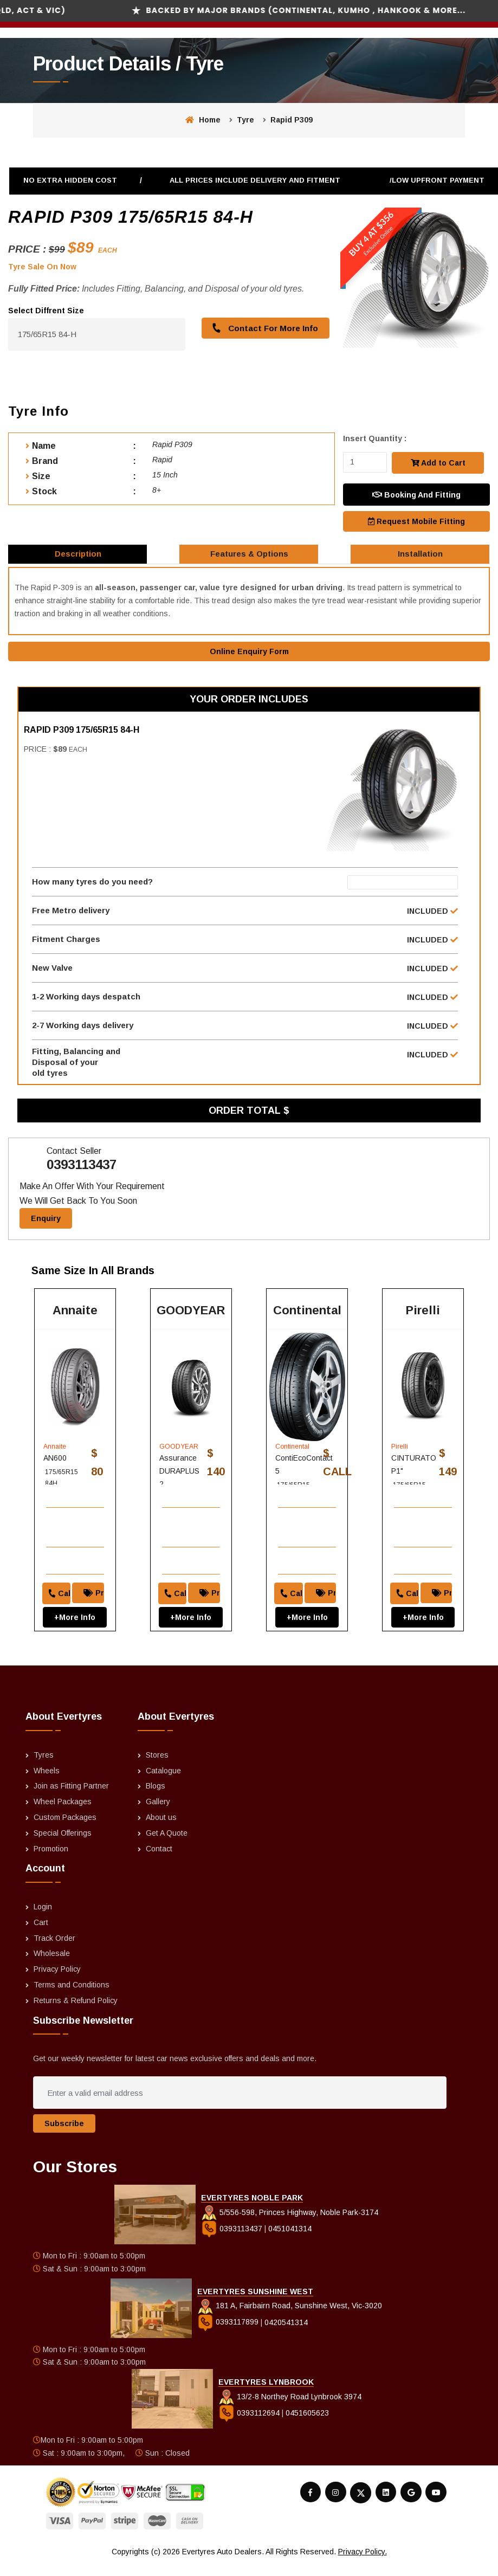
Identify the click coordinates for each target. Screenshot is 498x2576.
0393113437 (82, 1189)
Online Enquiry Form (249, 658)
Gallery (158, 1813)
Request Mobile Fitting (416, 519)
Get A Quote (166, 1844)
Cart (41, 1933)
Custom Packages (65, 1828)
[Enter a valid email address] (240, 2104)
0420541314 (286, 2333)
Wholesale (52, 1964)
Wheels (47, 1781)
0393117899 (229, 2333)
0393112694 (250, 2424)
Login (43, 1918)
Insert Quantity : (374, 438)
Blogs (155, 1797)
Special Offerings (63, 1844)
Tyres (44, 1766)
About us (161, 1828)
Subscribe (64, 2134)
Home (203, 119)
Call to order (54, 1590)
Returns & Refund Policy (76, 2011)
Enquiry (46, 1242)
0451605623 (307, 2424)
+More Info (74, 1614)
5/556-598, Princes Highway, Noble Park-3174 (289, 2223)
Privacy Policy (57, 1980)
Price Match (98, 1589)
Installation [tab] (421, 556)
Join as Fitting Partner (71, 1797)
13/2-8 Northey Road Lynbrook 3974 (289, 2408)
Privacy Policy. (362, 2563)
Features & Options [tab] (250, 556)
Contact (159, 1859)
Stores (157, 1766)
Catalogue (163, 1781)
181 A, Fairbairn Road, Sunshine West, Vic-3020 (289, 2317)
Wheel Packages (63, 1813)
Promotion (51, 1859)
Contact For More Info (262, 328)
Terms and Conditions (71, 1996)
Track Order (54, 1949)
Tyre (245, 119)
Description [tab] (78, 556)
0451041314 (290, 2239)
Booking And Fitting (416, 493)
